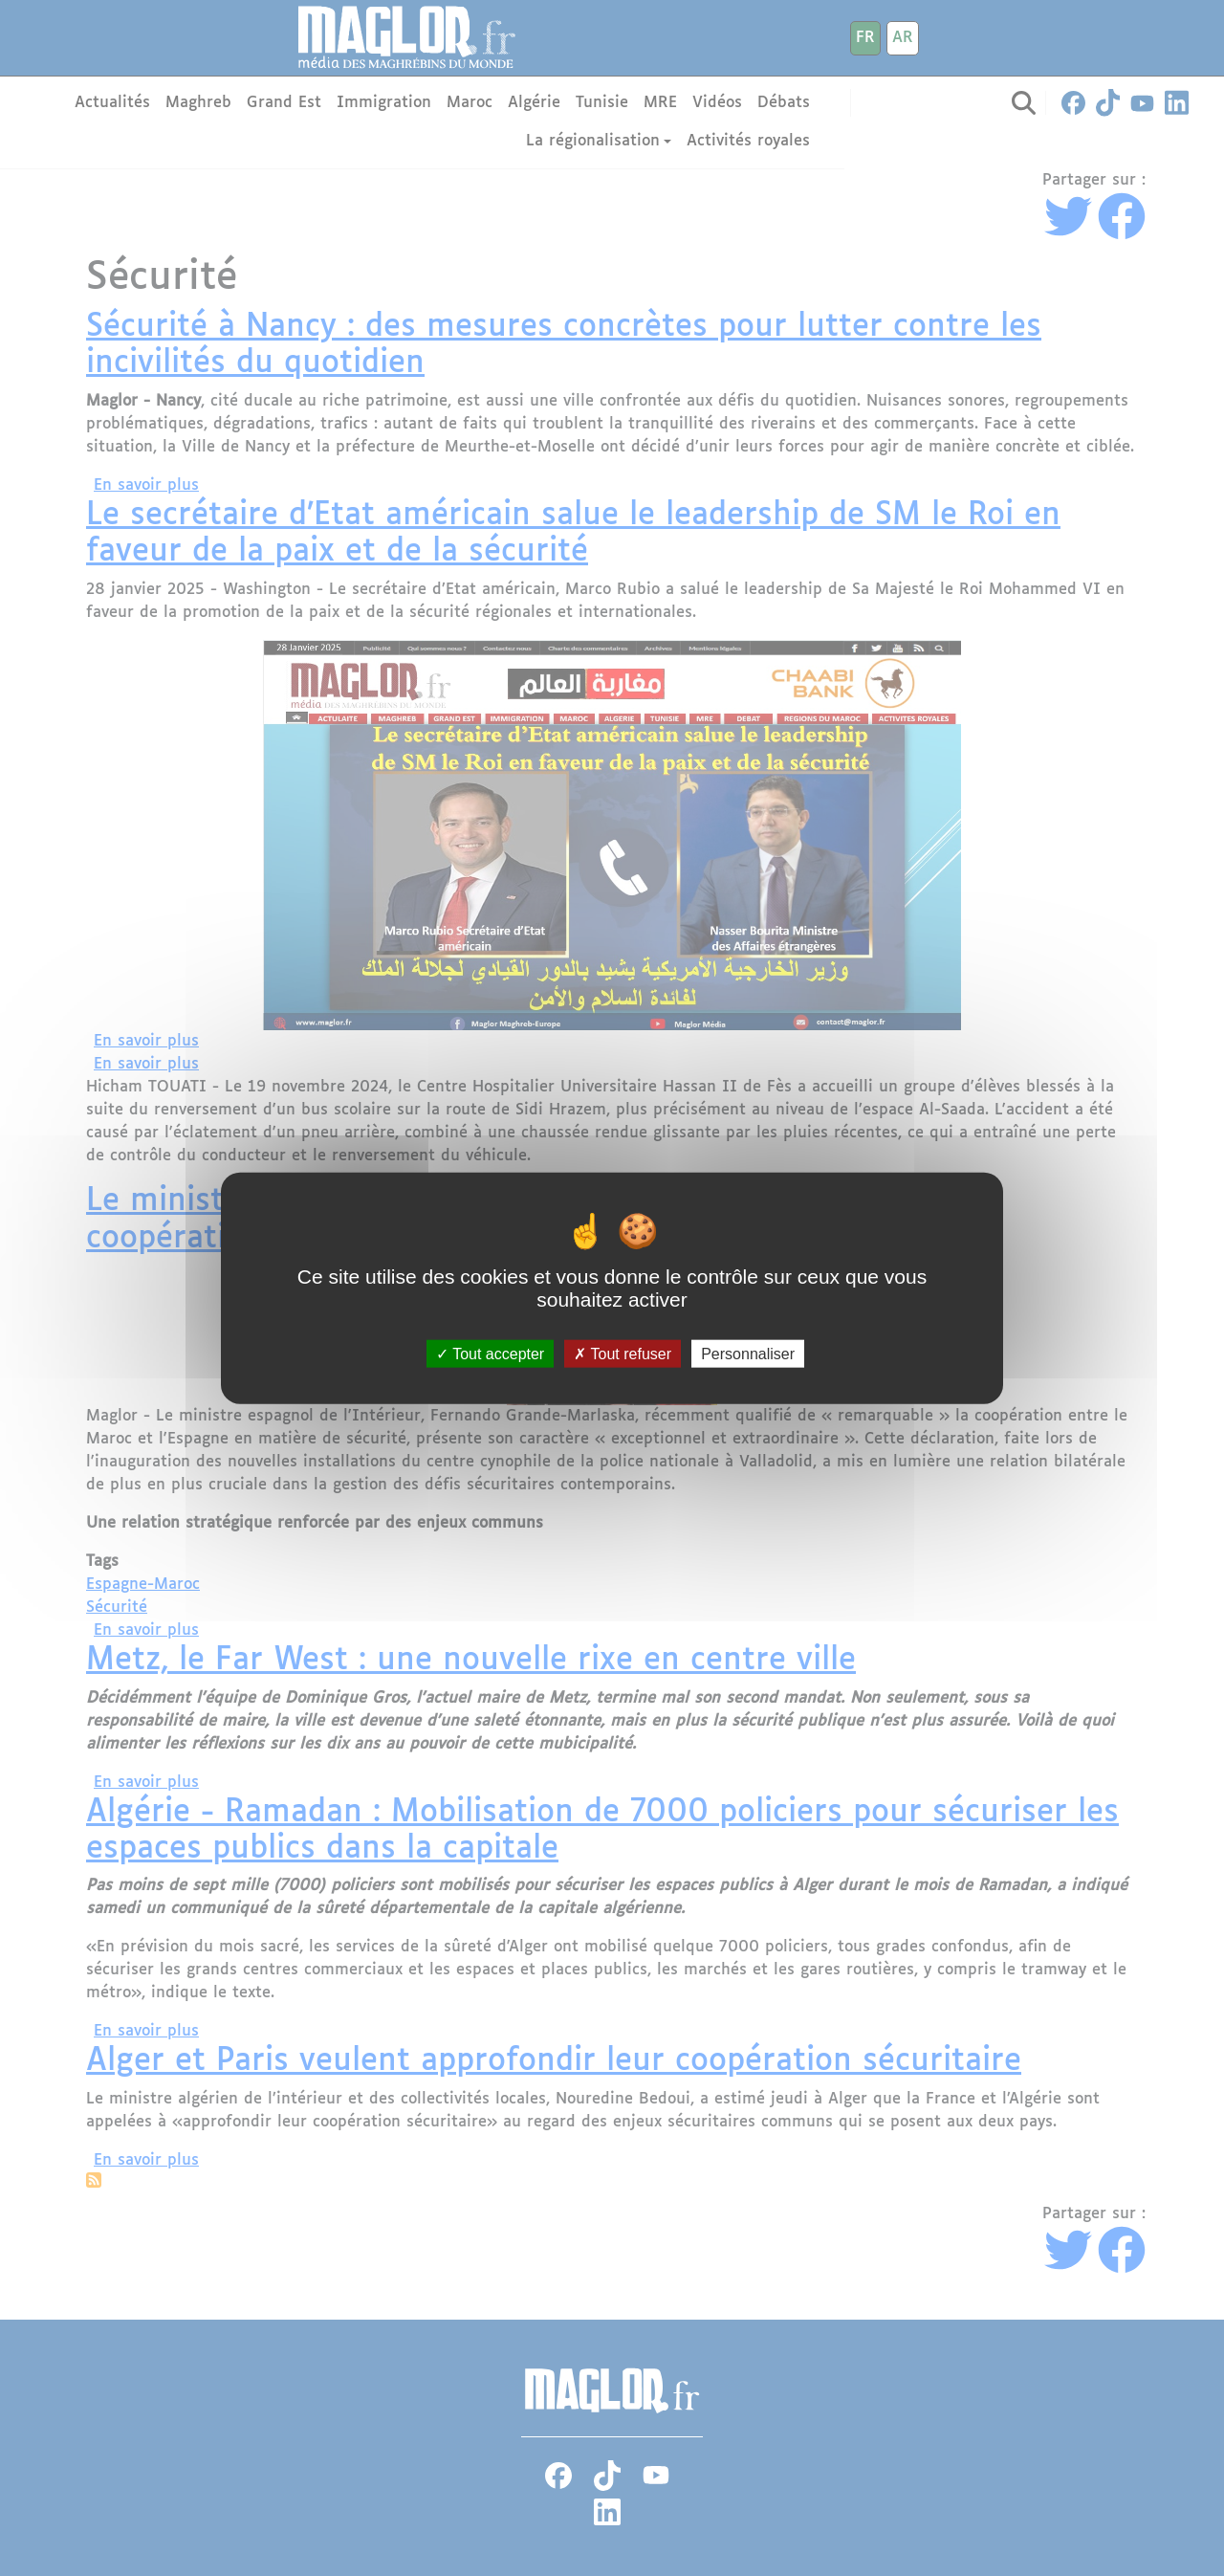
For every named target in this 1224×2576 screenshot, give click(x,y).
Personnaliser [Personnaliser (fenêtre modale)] (748, 1354)
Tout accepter (490, 1354)
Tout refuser (622, 1354)
